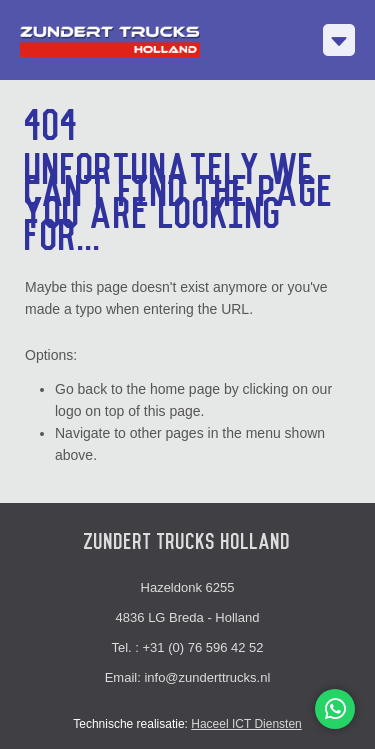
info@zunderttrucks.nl (207, 677)
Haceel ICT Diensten (246, 724)
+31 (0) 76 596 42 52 (203, 647)
